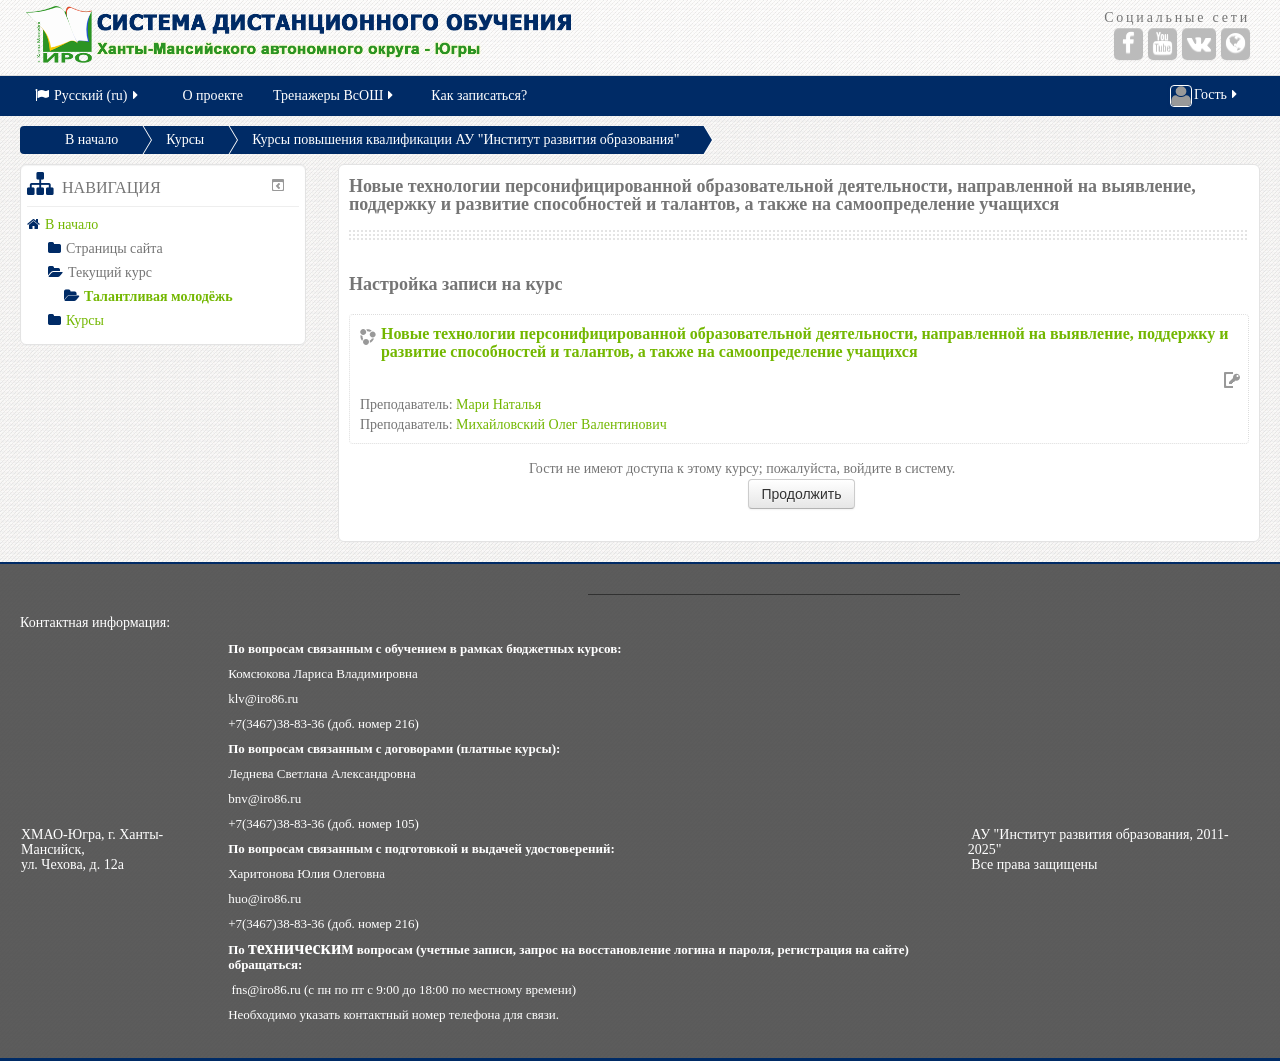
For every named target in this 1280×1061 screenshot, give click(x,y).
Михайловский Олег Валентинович (561, 424)
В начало (91, 139)
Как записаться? (479, 95)
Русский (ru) (88, 95)
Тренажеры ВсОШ (334, 95)
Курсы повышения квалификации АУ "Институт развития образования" (465, 139)
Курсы (185, 139)
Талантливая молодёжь (158, 296)
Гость (1205, 96)
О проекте (213, 95)
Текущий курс (110, 272)
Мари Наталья (498, 404)
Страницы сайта (114, 248)
